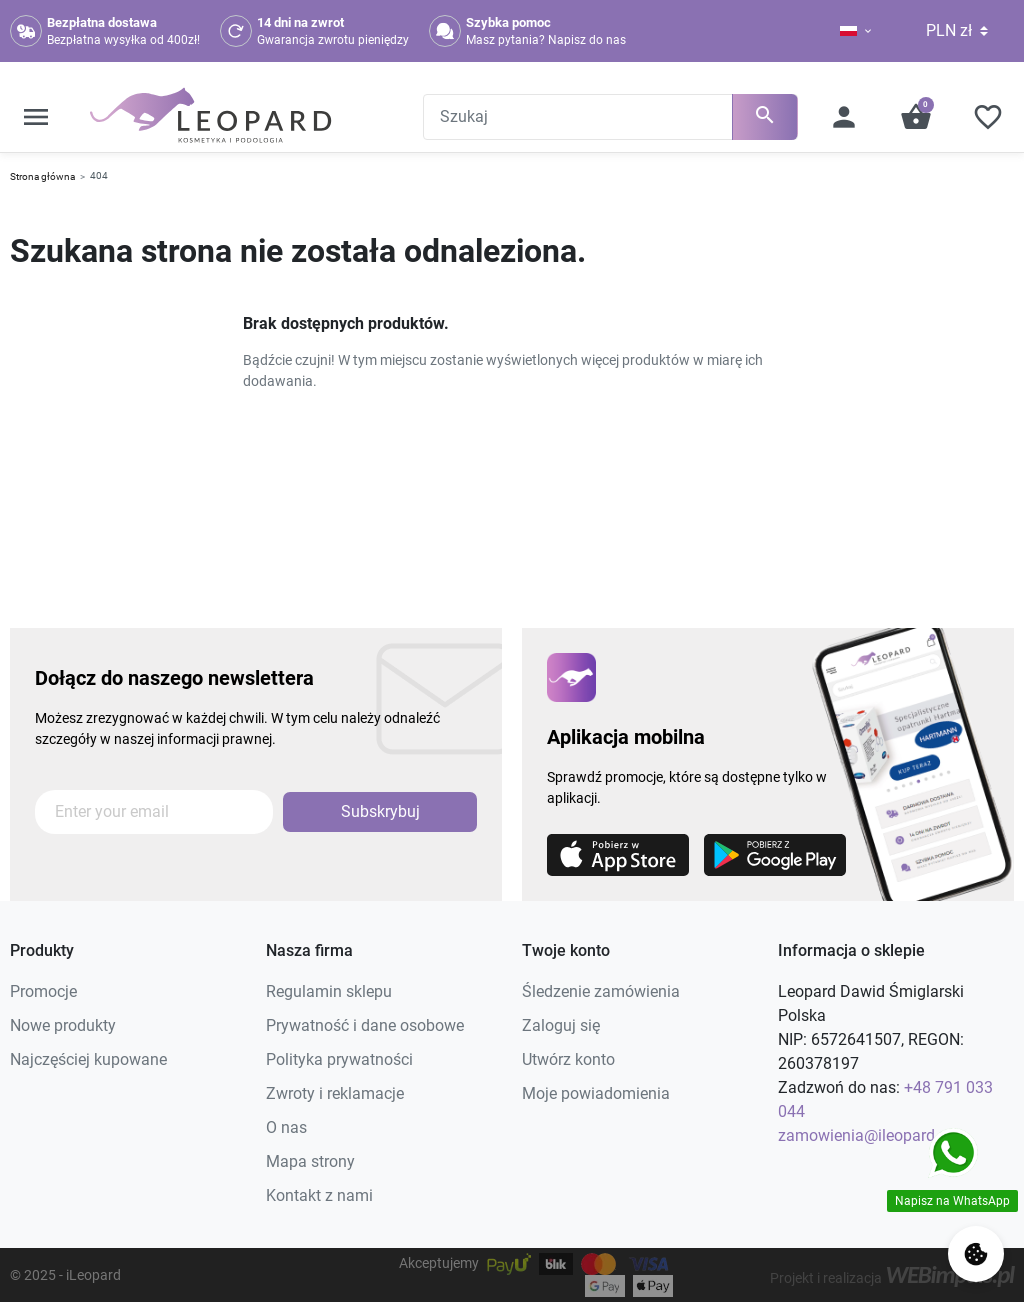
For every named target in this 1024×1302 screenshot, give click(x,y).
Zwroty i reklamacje (335, 1093)
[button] (36, 117)
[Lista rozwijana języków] (848, 31)
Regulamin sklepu (329, 991)
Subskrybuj (380, 811)
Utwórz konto (568, 1059)
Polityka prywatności (339, 1059)
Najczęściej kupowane (88, 1059)
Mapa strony (310, 1161)
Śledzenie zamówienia (601, 991)
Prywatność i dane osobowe (365, 1025)
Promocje (43, 991)
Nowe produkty (63, 1025)
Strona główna (42, 176)
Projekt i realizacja (892, 1278)
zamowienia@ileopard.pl (865, 1135)
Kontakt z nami (319, 1195)
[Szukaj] (610, 117)
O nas (286, 1127)
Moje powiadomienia (596, 1093)
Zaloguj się (561, 1025)
